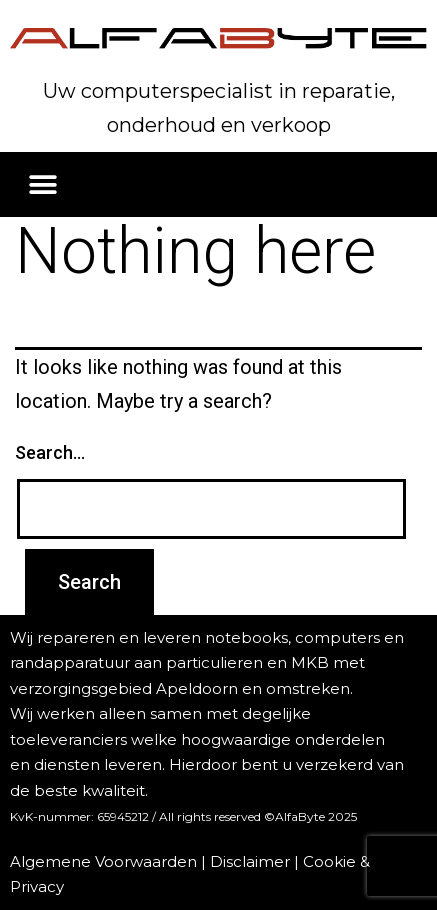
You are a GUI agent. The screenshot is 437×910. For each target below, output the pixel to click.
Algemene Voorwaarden (103, 861)
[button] (42, 184)
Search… (50, 452)
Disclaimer (250, 861)
